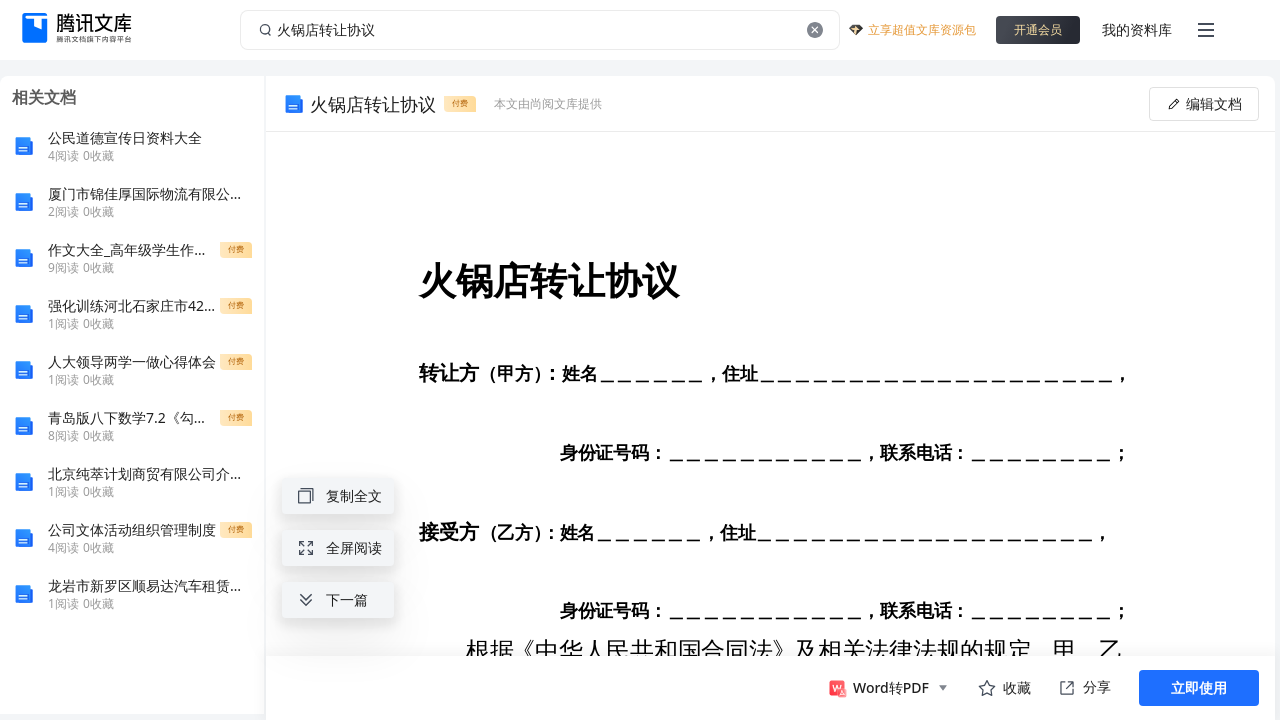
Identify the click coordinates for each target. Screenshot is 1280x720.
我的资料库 (1137, 29)
